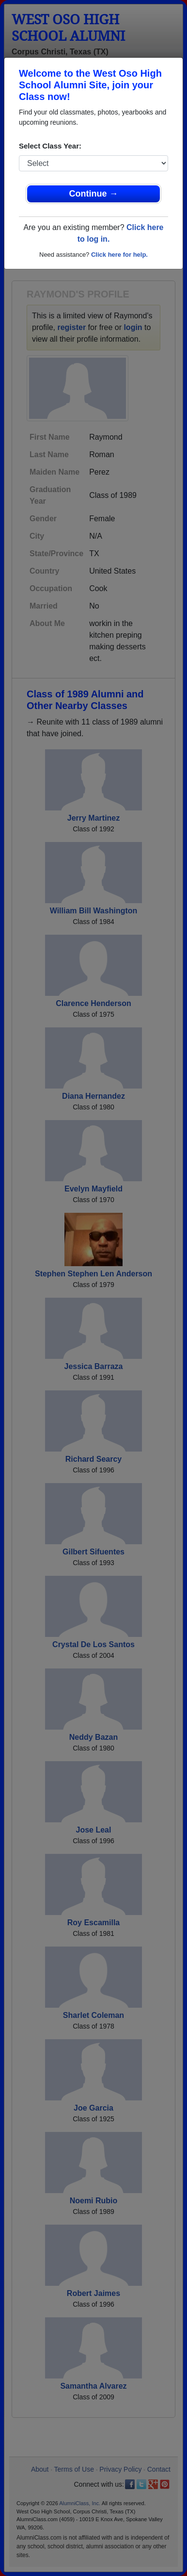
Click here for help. (119, 254)
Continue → (93, 193)
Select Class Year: (50, 146)
